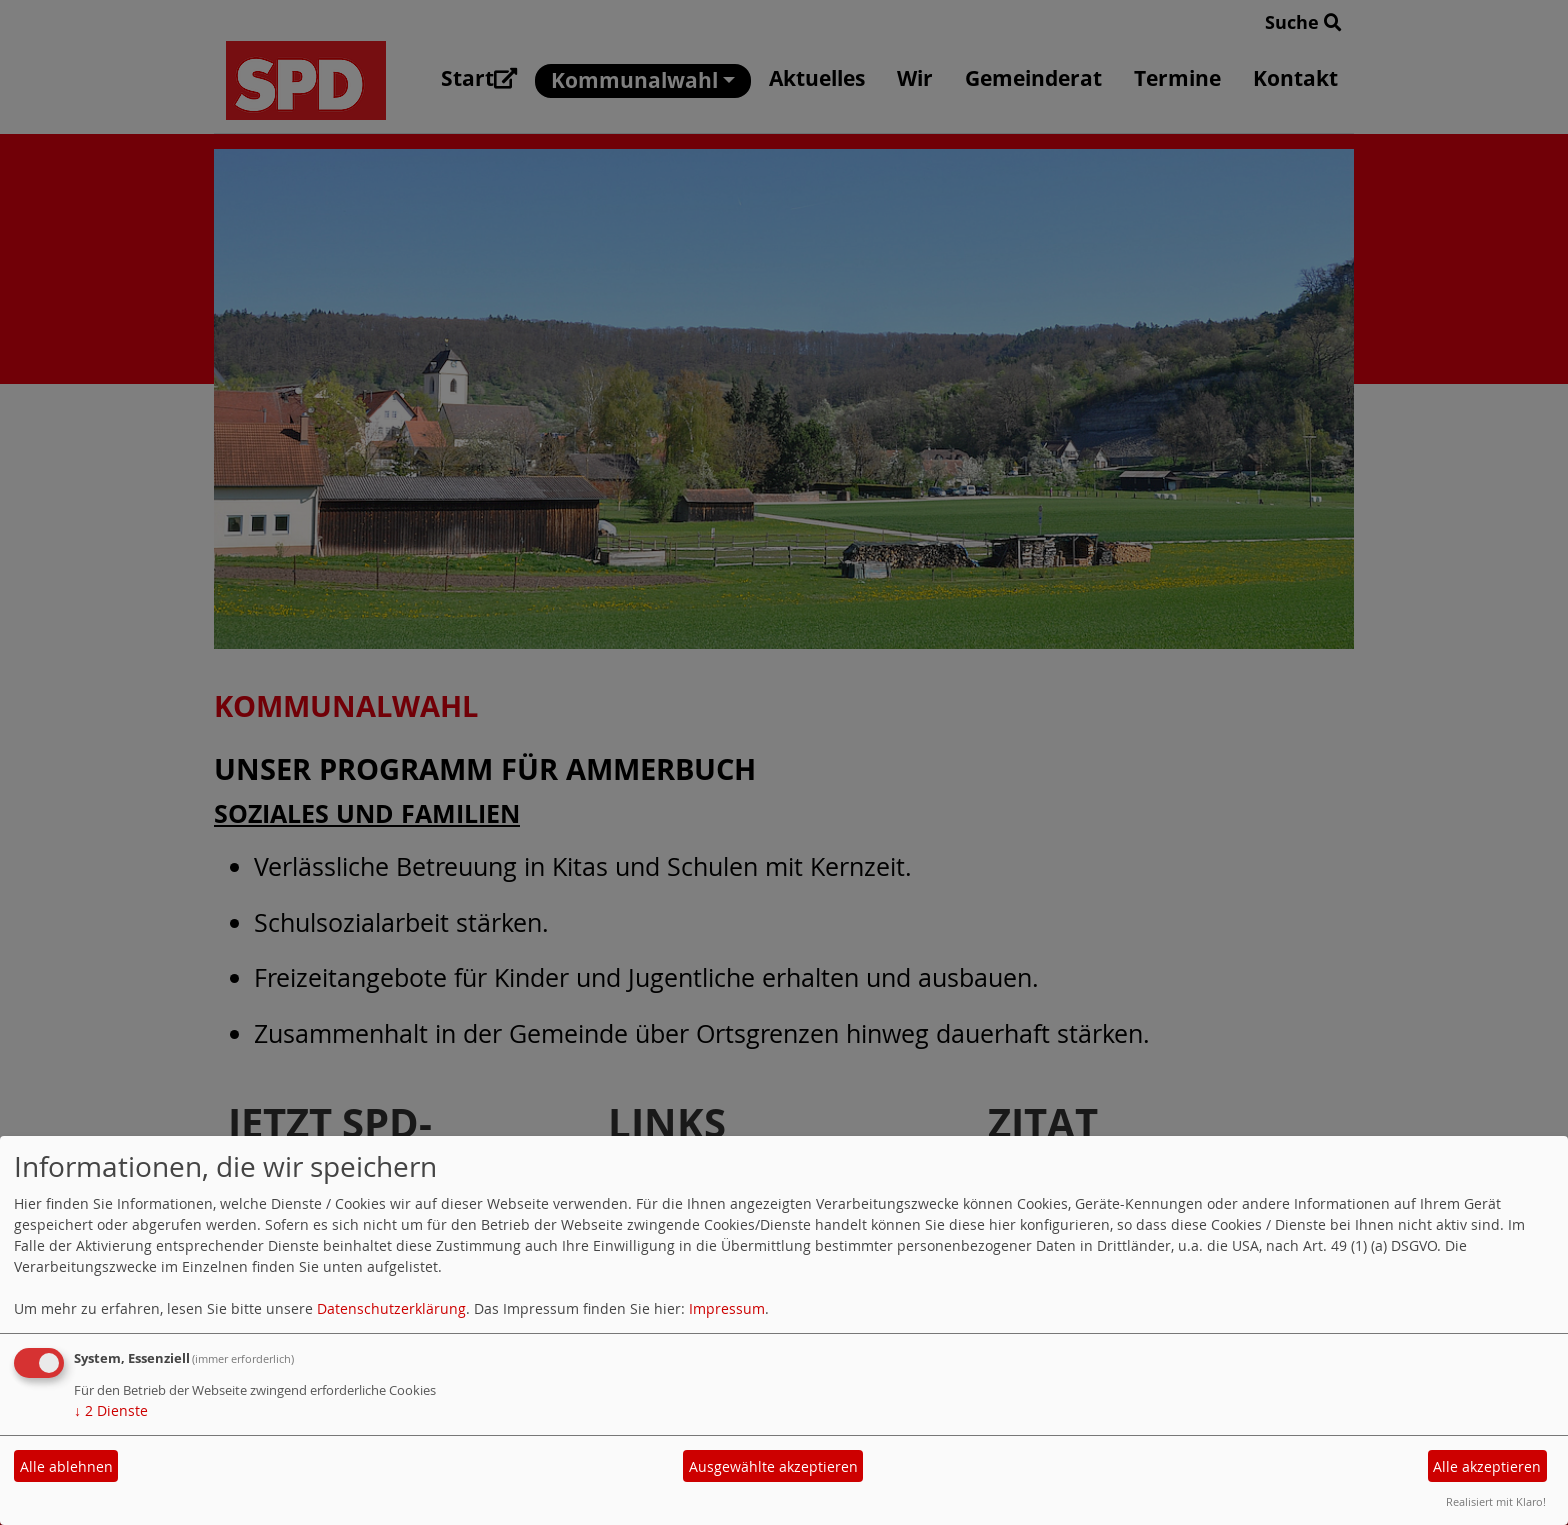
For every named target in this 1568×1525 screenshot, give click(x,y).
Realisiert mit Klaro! (1496, 1501)
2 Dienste (111, 1410)
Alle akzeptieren (1487, 1466)
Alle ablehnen (66, 1466)
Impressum (727, 1308)
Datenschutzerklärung (391, 1308)
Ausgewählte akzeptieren (773, 1466)
